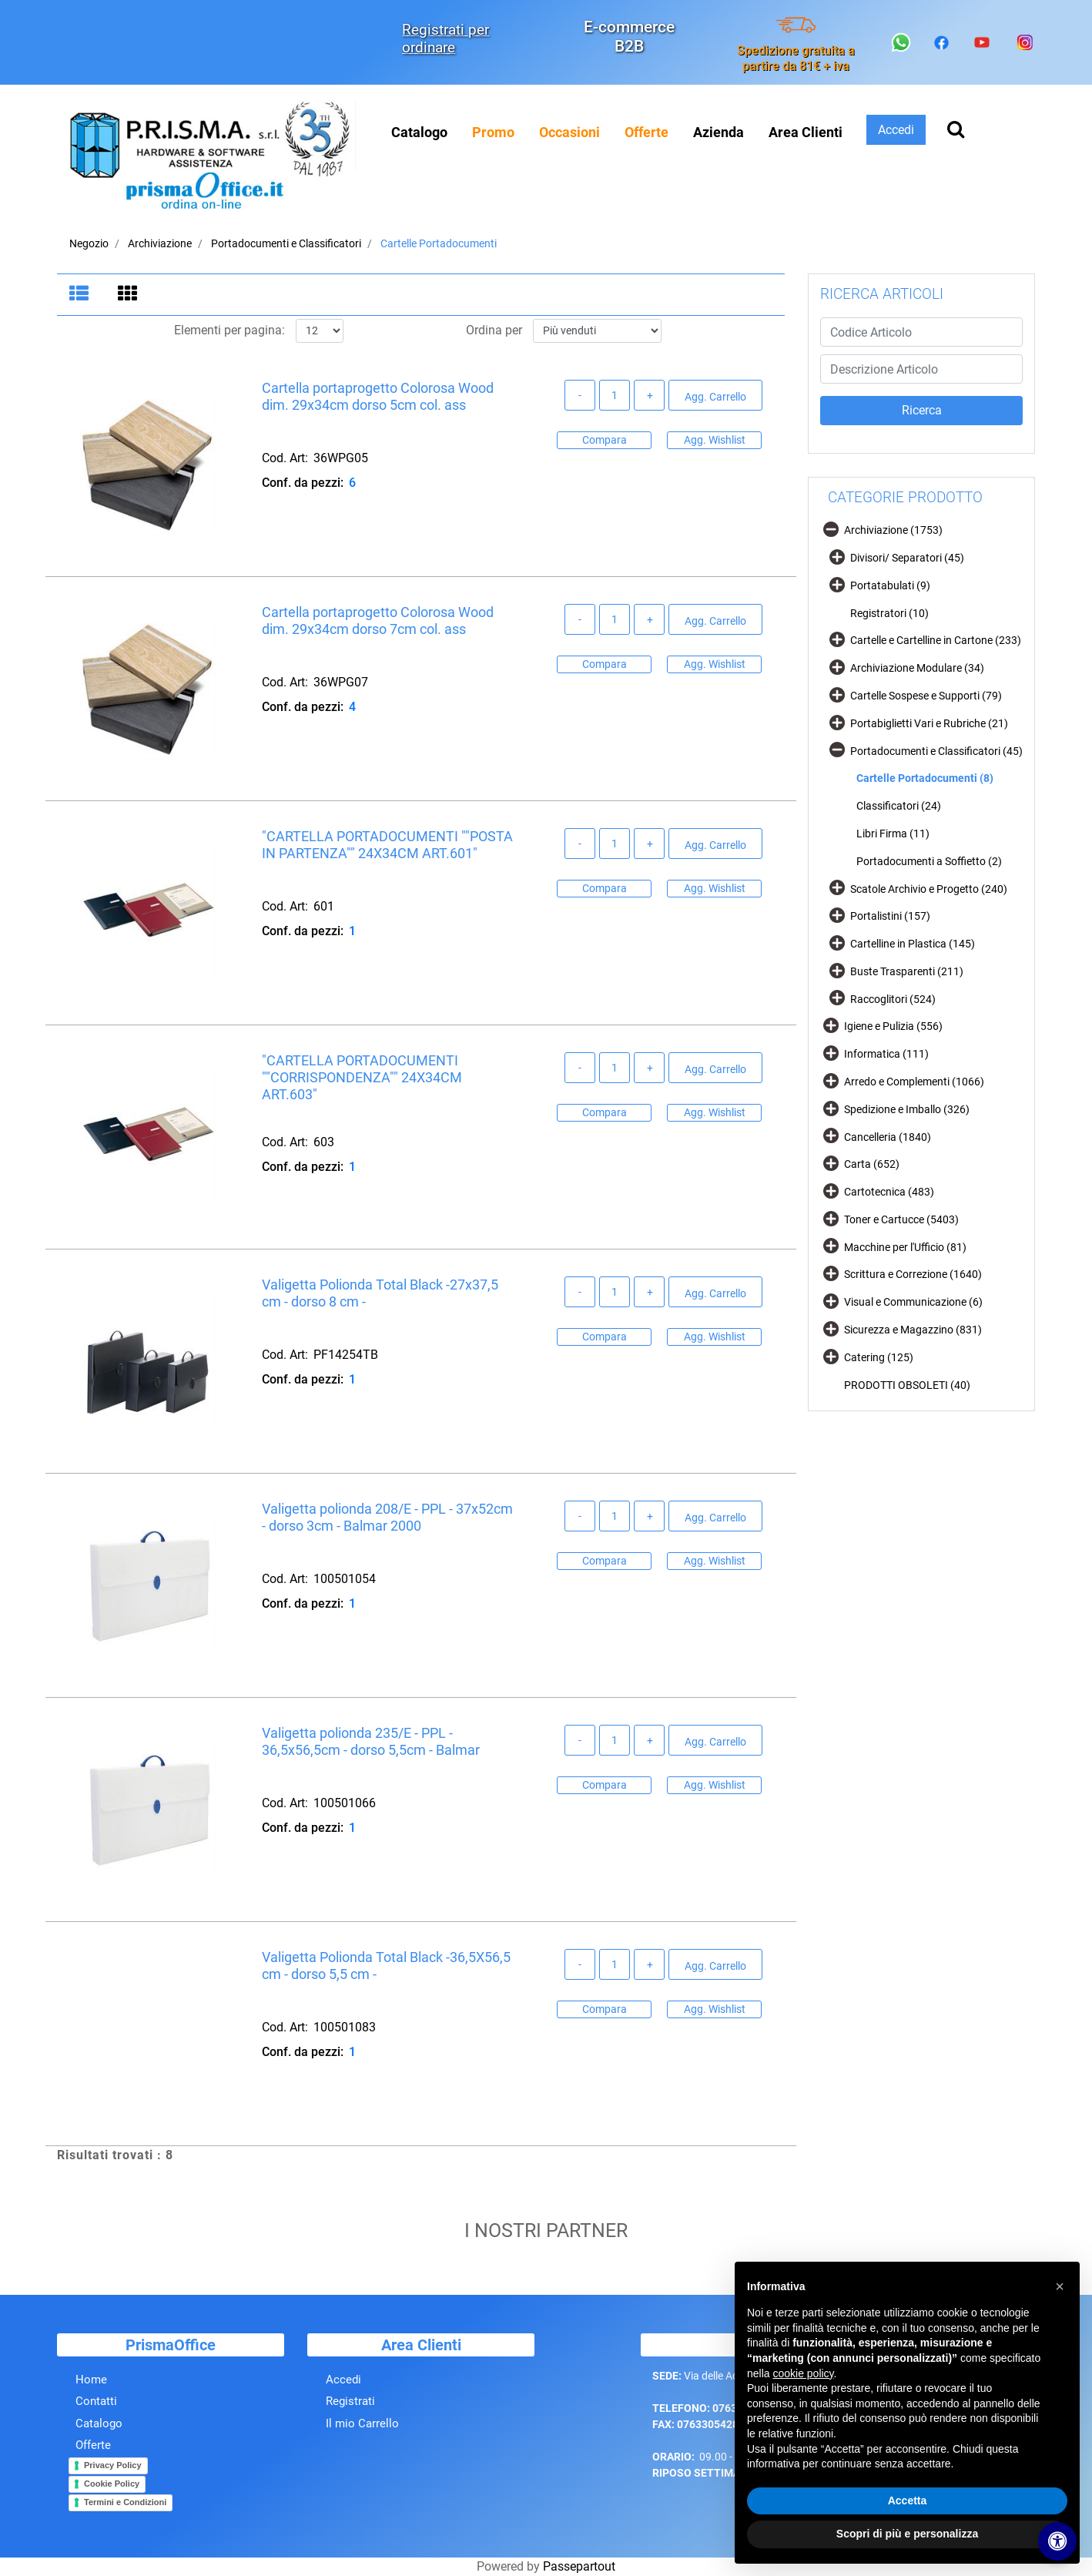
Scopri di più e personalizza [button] (907, 2533)
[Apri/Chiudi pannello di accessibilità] (1057, 2541)
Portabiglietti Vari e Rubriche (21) (929, 723)
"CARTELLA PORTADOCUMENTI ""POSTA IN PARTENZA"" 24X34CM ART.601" (387, 845)
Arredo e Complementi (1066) (914, 1081)
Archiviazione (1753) (893, 530)
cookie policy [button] (802, 2373)
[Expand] (837, 557)
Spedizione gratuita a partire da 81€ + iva (796, 57)
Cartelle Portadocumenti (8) (924, 778)
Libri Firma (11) (893, 833)
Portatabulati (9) (890, 585)
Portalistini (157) (890, 916)
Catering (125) (878, 1357)
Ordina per (494, 331)
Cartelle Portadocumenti (438, 243)
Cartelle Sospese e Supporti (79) (926, 695)
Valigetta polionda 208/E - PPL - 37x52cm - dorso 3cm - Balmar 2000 (387, 1518)
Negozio (89, 243)
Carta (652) (871, 1164)
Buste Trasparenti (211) (906, 971)
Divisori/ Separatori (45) (907, 558)
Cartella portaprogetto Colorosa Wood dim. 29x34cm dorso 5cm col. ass (378, 397)
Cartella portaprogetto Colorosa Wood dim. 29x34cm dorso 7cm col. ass (378, 621)
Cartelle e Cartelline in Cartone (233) (935, 640)
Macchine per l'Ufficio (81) (905, 1247)
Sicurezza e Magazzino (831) (913, 1329)
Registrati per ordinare (445, 38)
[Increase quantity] (649, 396)
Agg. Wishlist (714, 440)
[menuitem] (493, 132)
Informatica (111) (886, 1054)
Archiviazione (160, 243)
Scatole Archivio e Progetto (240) (928, 889)
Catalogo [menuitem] (419, 132)
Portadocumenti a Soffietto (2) (929, 861)
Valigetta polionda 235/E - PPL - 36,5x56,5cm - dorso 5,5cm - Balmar (371, 1742)
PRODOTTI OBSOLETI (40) (907, 1385)
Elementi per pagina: (229, 331)
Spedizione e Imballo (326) (907, 1109)
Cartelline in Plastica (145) (912, 943)
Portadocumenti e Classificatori (286, 243)
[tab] (81, 295)
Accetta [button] (907, 2500)
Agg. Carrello (715, 397)
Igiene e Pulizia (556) (893, 1026)
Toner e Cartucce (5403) (901, 1219)
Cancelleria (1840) (887, 1137)
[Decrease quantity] (579, 396)
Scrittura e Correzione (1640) (913, 1274)
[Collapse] (830, 529)
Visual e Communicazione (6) (913, 1302)
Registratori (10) (889, 613)
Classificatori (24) (898, 806)
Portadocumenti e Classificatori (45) (936, 751)
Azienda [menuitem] (718, 132)
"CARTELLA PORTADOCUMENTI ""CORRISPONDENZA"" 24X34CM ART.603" (362, 1077)
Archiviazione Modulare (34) (917, 668)
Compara (604, 440)
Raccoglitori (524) (893, 999)
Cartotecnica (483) (889, 1192)
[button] (921, 410)
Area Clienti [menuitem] (805, 132)
